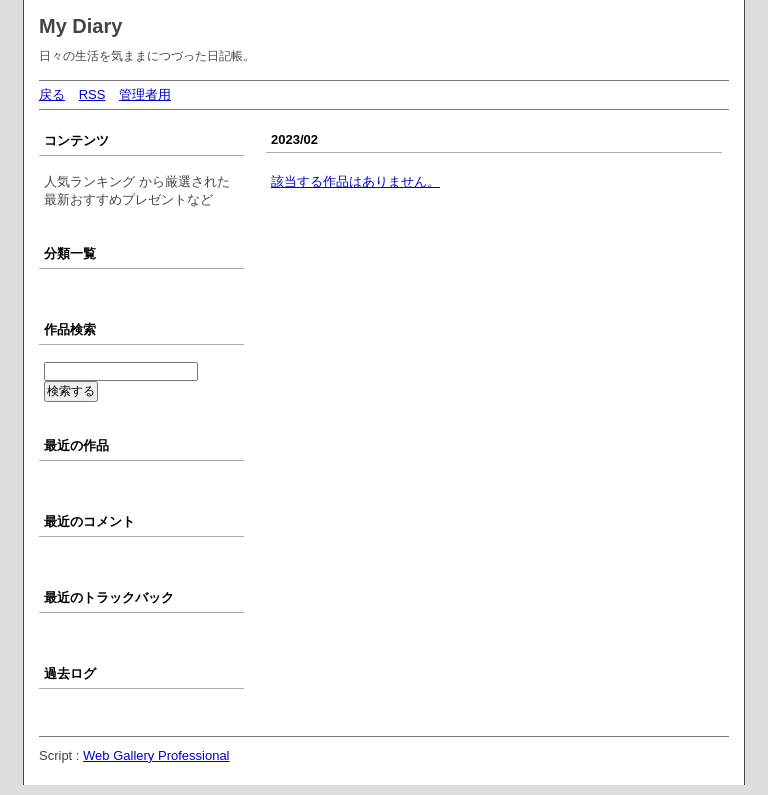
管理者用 (145, 94)
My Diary (80, 26)
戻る (52, 94)
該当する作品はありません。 (355, 181)
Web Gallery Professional (156, 755)
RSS (92, 94)
